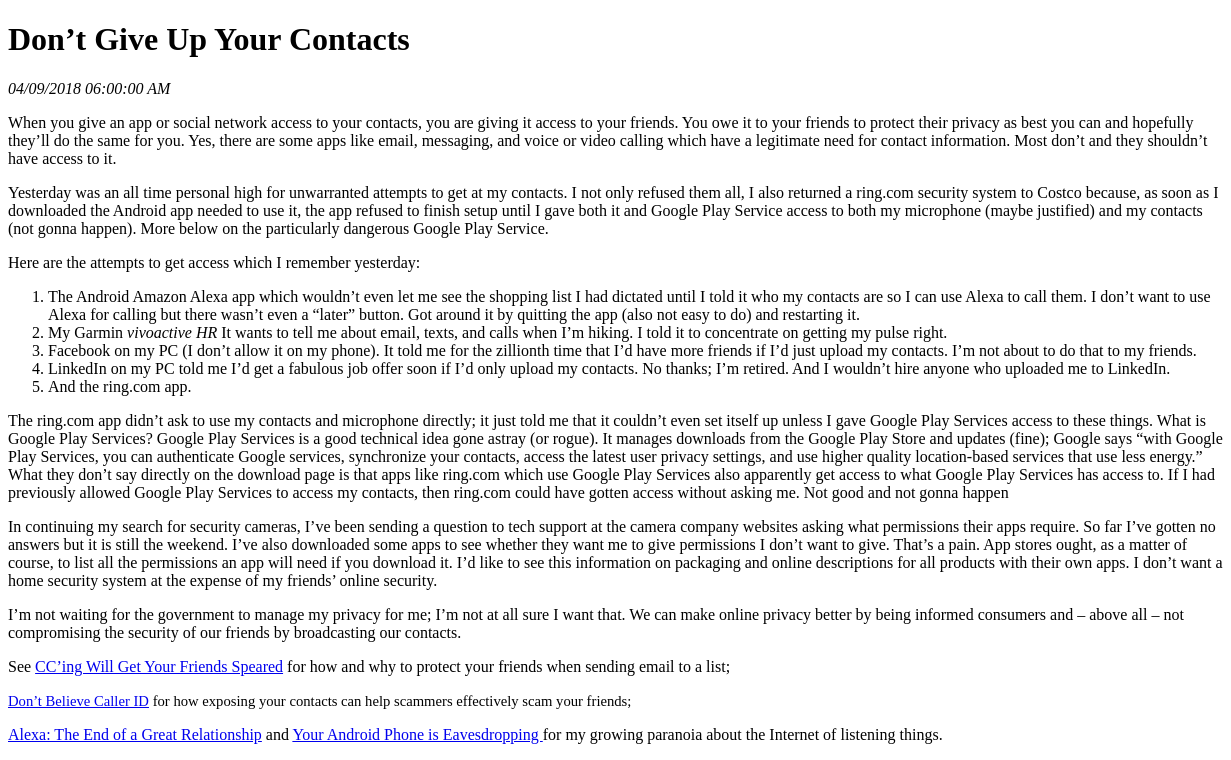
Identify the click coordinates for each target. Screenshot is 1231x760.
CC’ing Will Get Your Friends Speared (159, 666)
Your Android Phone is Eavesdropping (417, 734)
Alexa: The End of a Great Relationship (135, 734)
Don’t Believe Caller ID (78, 701)
